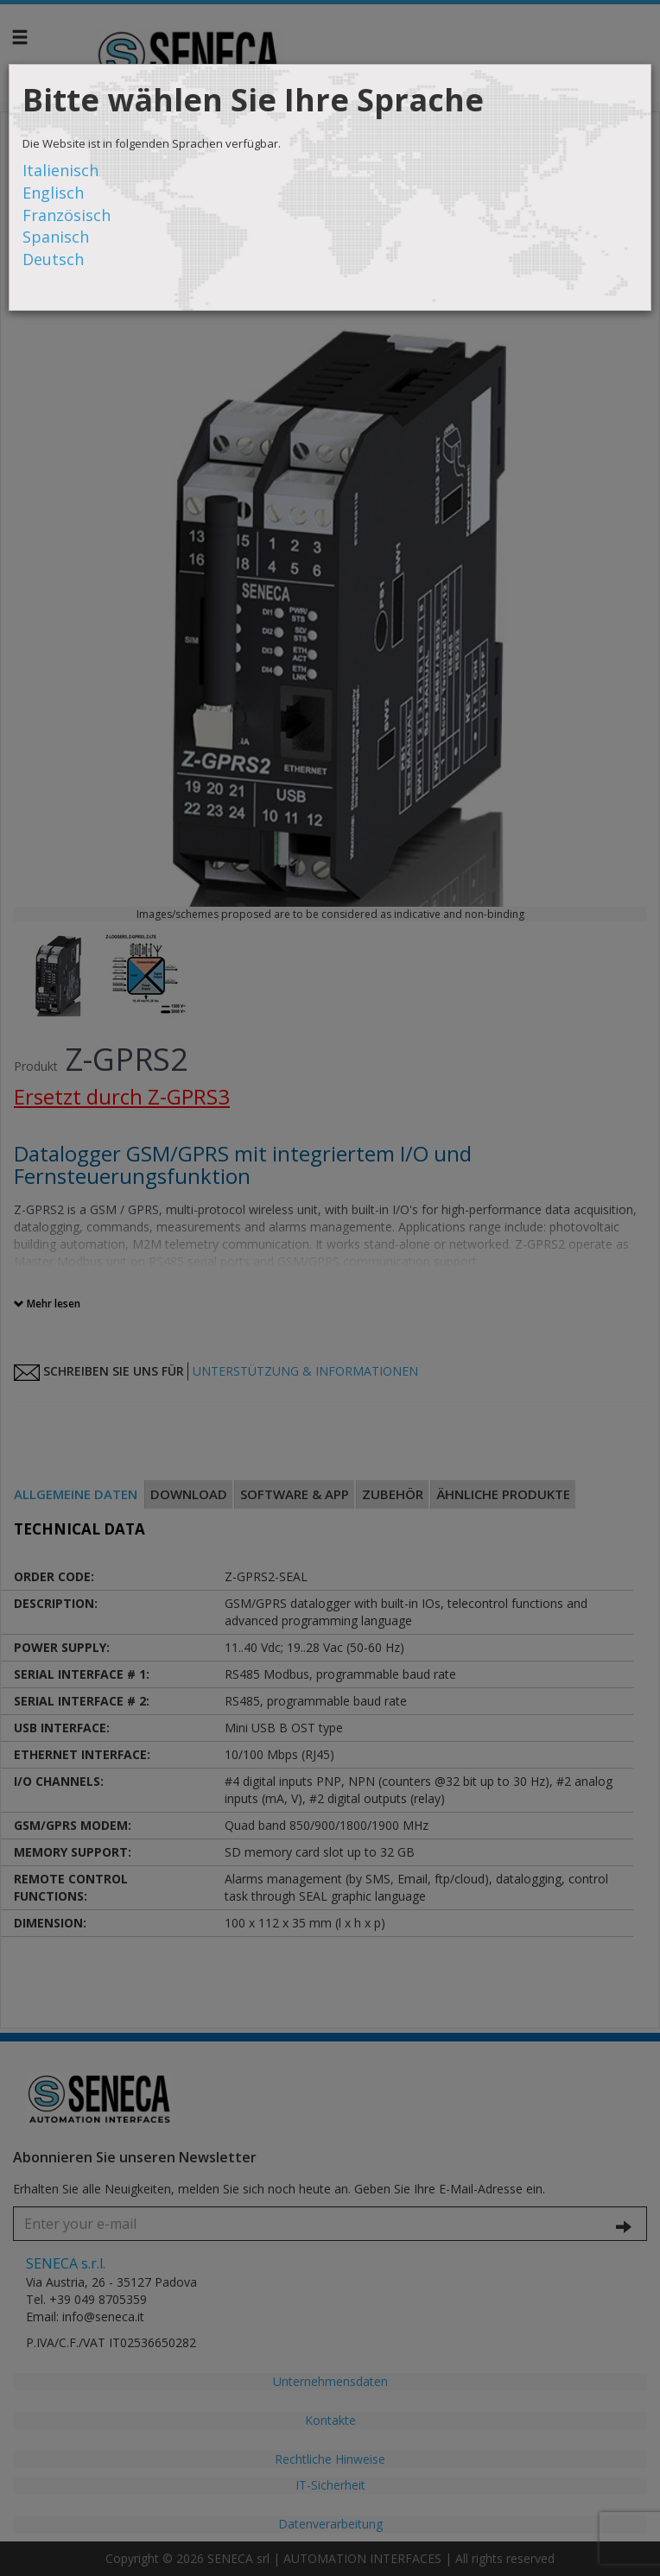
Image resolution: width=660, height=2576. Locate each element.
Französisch (66, 215)
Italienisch (60, 170)
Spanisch (55, 236)
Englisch (53, 192)
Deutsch (53, 259)
